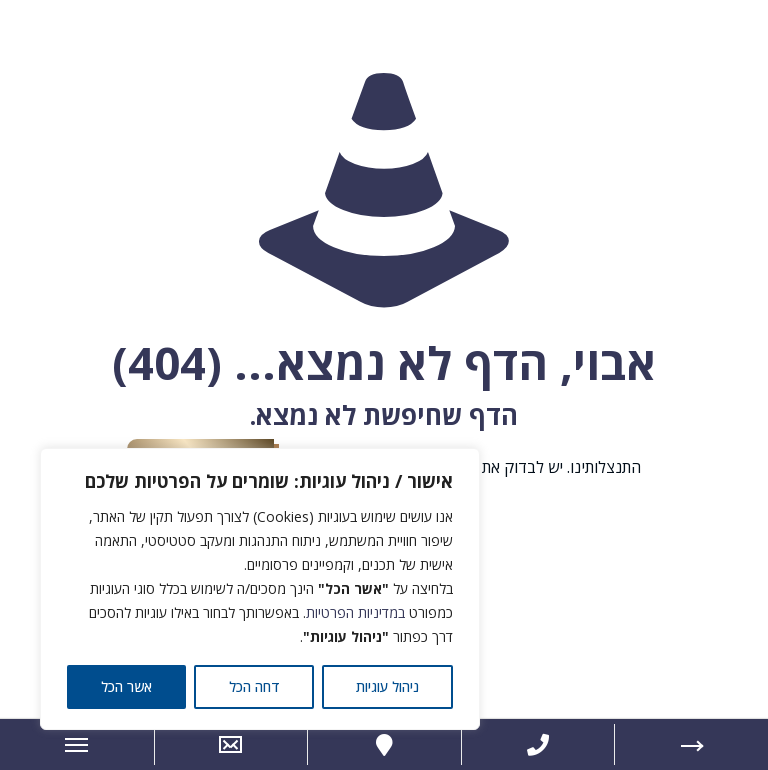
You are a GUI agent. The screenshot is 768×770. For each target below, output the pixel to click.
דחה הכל (254, 686)
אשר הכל (126, 686)
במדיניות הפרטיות (355, 612)
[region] (260, 589)
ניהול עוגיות (387, 686)
